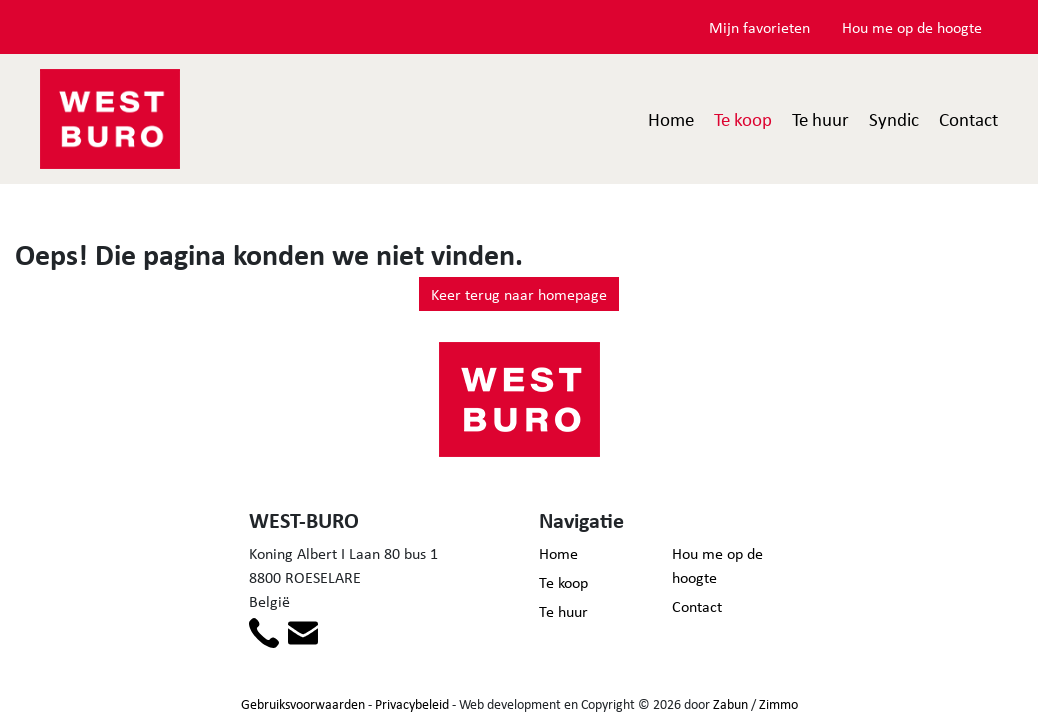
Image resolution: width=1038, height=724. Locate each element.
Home (671, 118)
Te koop (743, 118)
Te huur (820, 118)
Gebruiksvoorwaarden (303, 703)
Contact (968, 118)
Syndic (894, 118)
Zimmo (778, 703)
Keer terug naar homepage (519, 294)
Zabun (730, 703)
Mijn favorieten (759, 27)
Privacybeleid (412, 703)
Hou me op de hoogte (912, 27)
